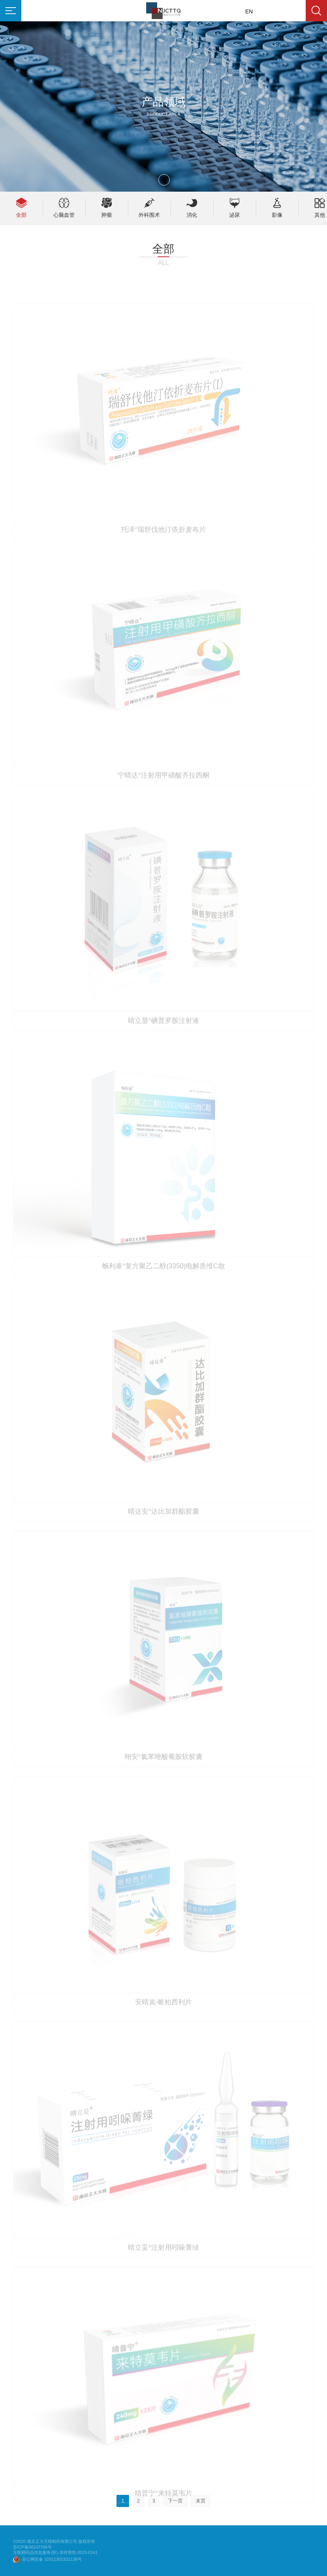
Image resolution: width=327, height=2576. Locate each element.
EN (249, 11)
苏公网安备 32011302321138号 (51, 2559)
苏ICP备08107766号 (32, 2547)
